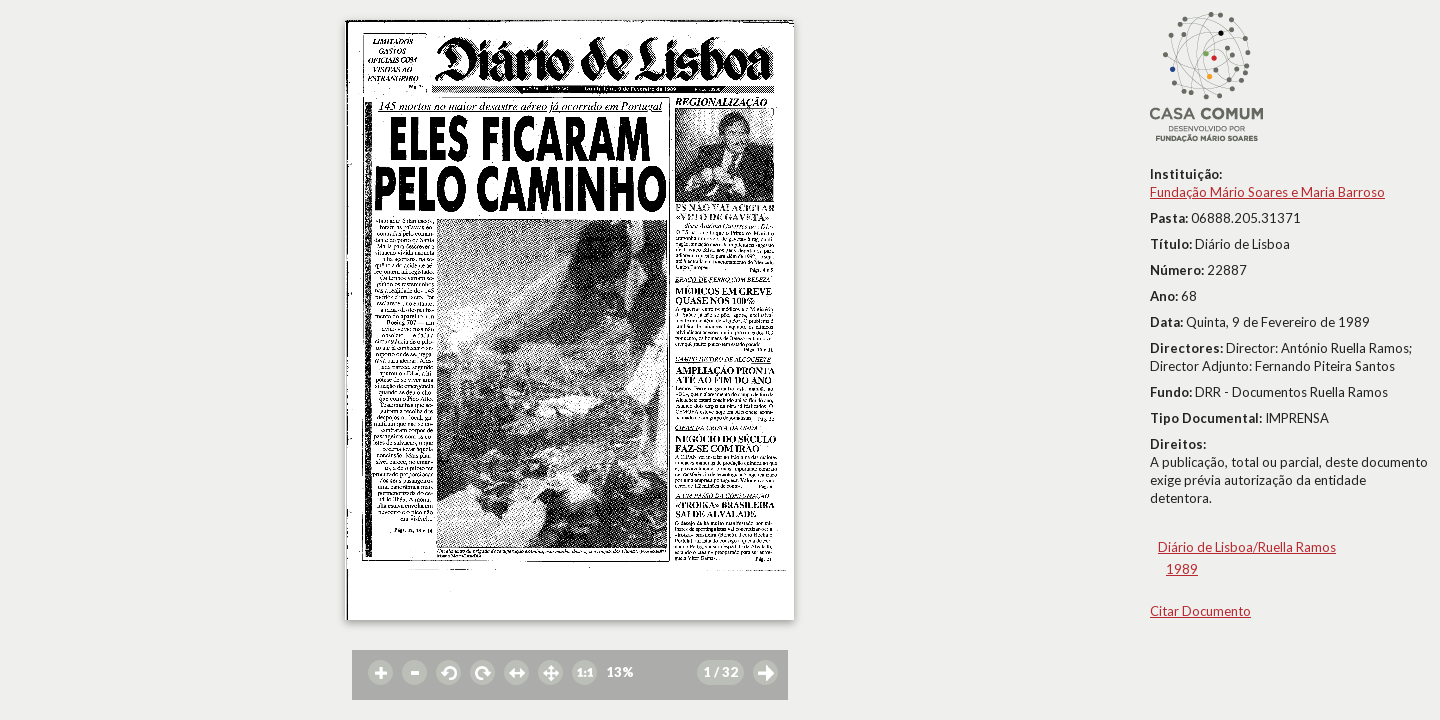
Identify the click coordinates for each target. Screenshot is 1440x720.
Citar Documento (1200, 611)
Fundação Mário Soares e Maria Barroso (1267, 192)
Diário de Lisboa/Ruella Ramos (1247, 547)
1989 (1182, 569)
